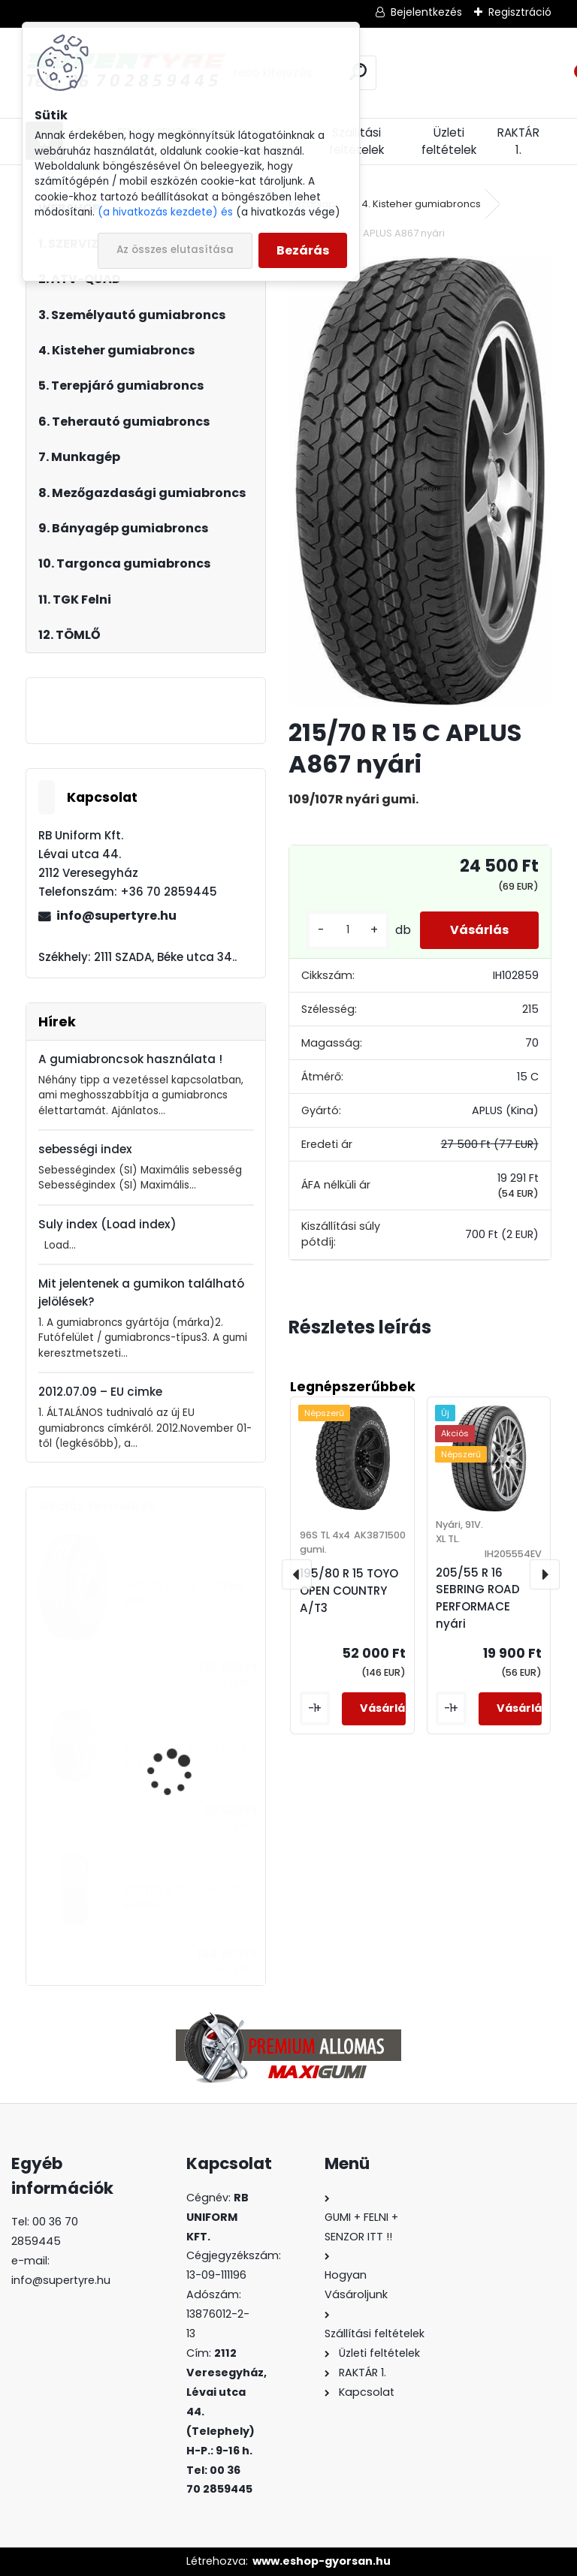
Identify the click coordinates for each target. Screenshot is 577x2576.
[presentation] (297, 1574)
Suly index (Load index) (107, 1224)
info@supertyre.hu (116, 915)
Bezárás (302, 250)
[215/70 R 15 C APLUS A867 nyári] (419, 481)
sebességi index (85, 1149)
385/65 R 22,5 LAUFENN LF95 (183, 1594)
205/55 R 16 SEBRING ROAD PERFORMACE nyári (478, 1598)
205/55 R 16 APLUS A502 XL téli (185, 1755)
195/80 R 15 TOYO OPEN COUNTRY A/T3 (349, 1590)
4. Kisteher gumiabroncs (421, 204)
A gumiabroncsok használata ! (130, 1059)
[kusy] (348, 930)
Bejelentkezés (426, 12)
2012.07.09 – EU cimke (100, 1391)
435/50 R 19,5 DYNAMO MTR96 (183, 1898)
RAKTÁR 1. (518, 141)
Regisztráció (519, 12)
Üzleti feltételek (448, 141)
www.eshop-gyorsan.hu (321, 2560)
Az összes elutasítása (175, 250)
